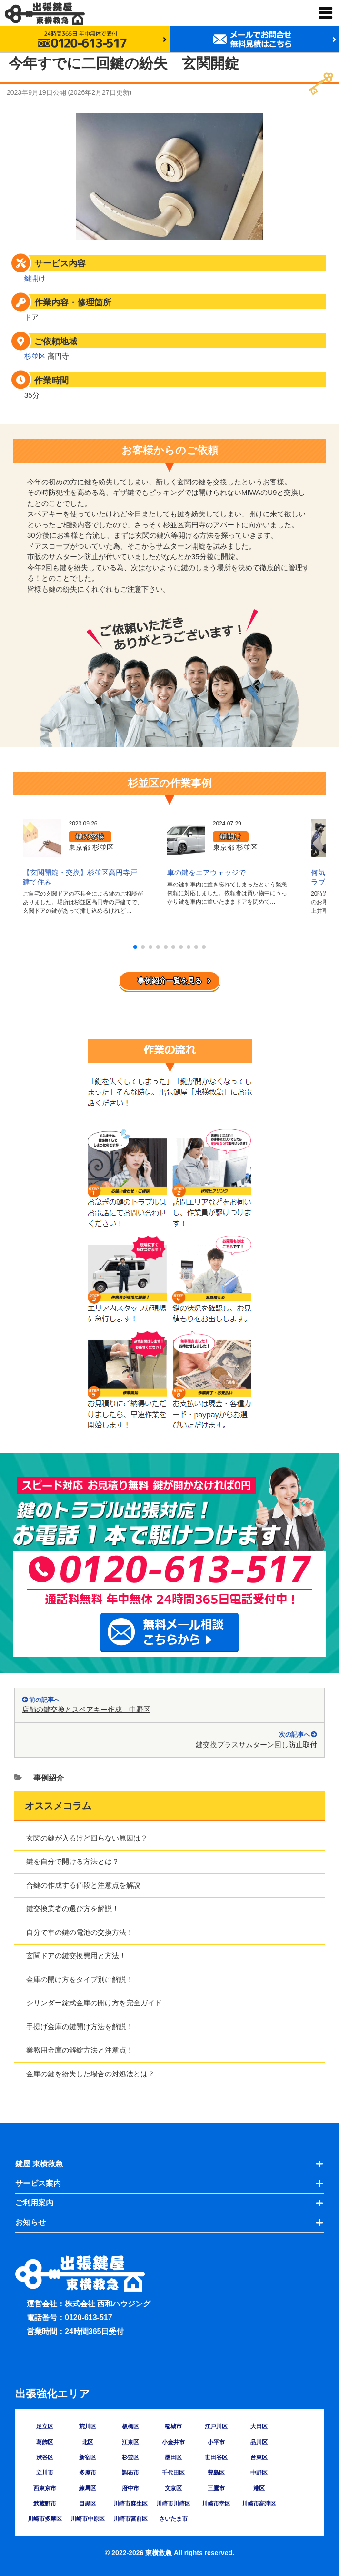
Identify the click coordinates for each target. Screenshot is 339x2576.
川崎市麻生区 (130, 2503)
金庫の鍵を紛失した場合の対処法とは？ (90, 2074)
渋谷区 (44, 2457)
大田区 (259, 2426)
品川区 (259, 2442)
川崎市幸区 (216, 2503)
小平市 (216, 2442)
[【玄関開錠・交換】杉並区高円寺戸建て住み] (42, 851)
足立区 (44, 2426)
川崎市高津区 (259, 2503)
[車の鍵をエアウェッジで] (186, 851)
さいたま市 (173, 2519)
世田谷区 (216, 2457)
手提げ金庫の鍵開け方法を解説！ (79, 2027)
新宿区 (87, 2457)
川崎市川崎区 (173, 2503)
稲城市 (173, 2426)
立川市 (44, 2472)
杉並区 (35, 356)
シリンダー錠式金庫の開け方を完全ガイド (94, 2003)
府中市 (130, 2488)
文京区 (173, 2488)
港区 (259, 2488)
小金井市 (173, 2442)
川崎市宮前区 (130, 2519)
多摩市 (87, 2472)
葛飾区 (44, 2442)
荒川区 (87, 2426)
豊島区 (216, 2472)
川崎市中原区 (87, 2519)
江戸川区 (216, 2426)
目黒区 (87, 2503)
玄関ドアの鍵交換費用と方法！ (76, 1956)
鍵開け (35, 278)
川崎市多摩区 (45, 2519)
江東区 (130, 2442)
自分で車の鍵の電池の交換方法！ (79, 1932)
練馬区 (87, 2488)
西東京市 (44, 2488)
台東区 (259, 2457)
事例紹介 (48, 1778)
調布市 (130, 2472)
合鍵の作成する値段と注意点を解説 (83, 1885)
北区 (87, 2442)
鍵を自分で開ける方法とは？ (72, 1861)
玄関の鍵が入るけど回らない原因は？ (87, 1838)
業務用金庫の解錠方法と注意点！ (79, 2050)
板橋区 (130, 2426)
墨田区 (173, 2457)
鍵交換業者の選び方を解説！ (72, 1908)
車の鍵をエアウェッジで (206, 872)
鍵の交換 (90, 836)
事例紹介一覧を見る (170, 980)
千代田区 (173, 2472)
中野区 (259, 2472)
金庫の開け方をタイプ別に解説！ (79, 1979)
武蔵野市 (44, 2503)
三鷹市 (216, 2488)
